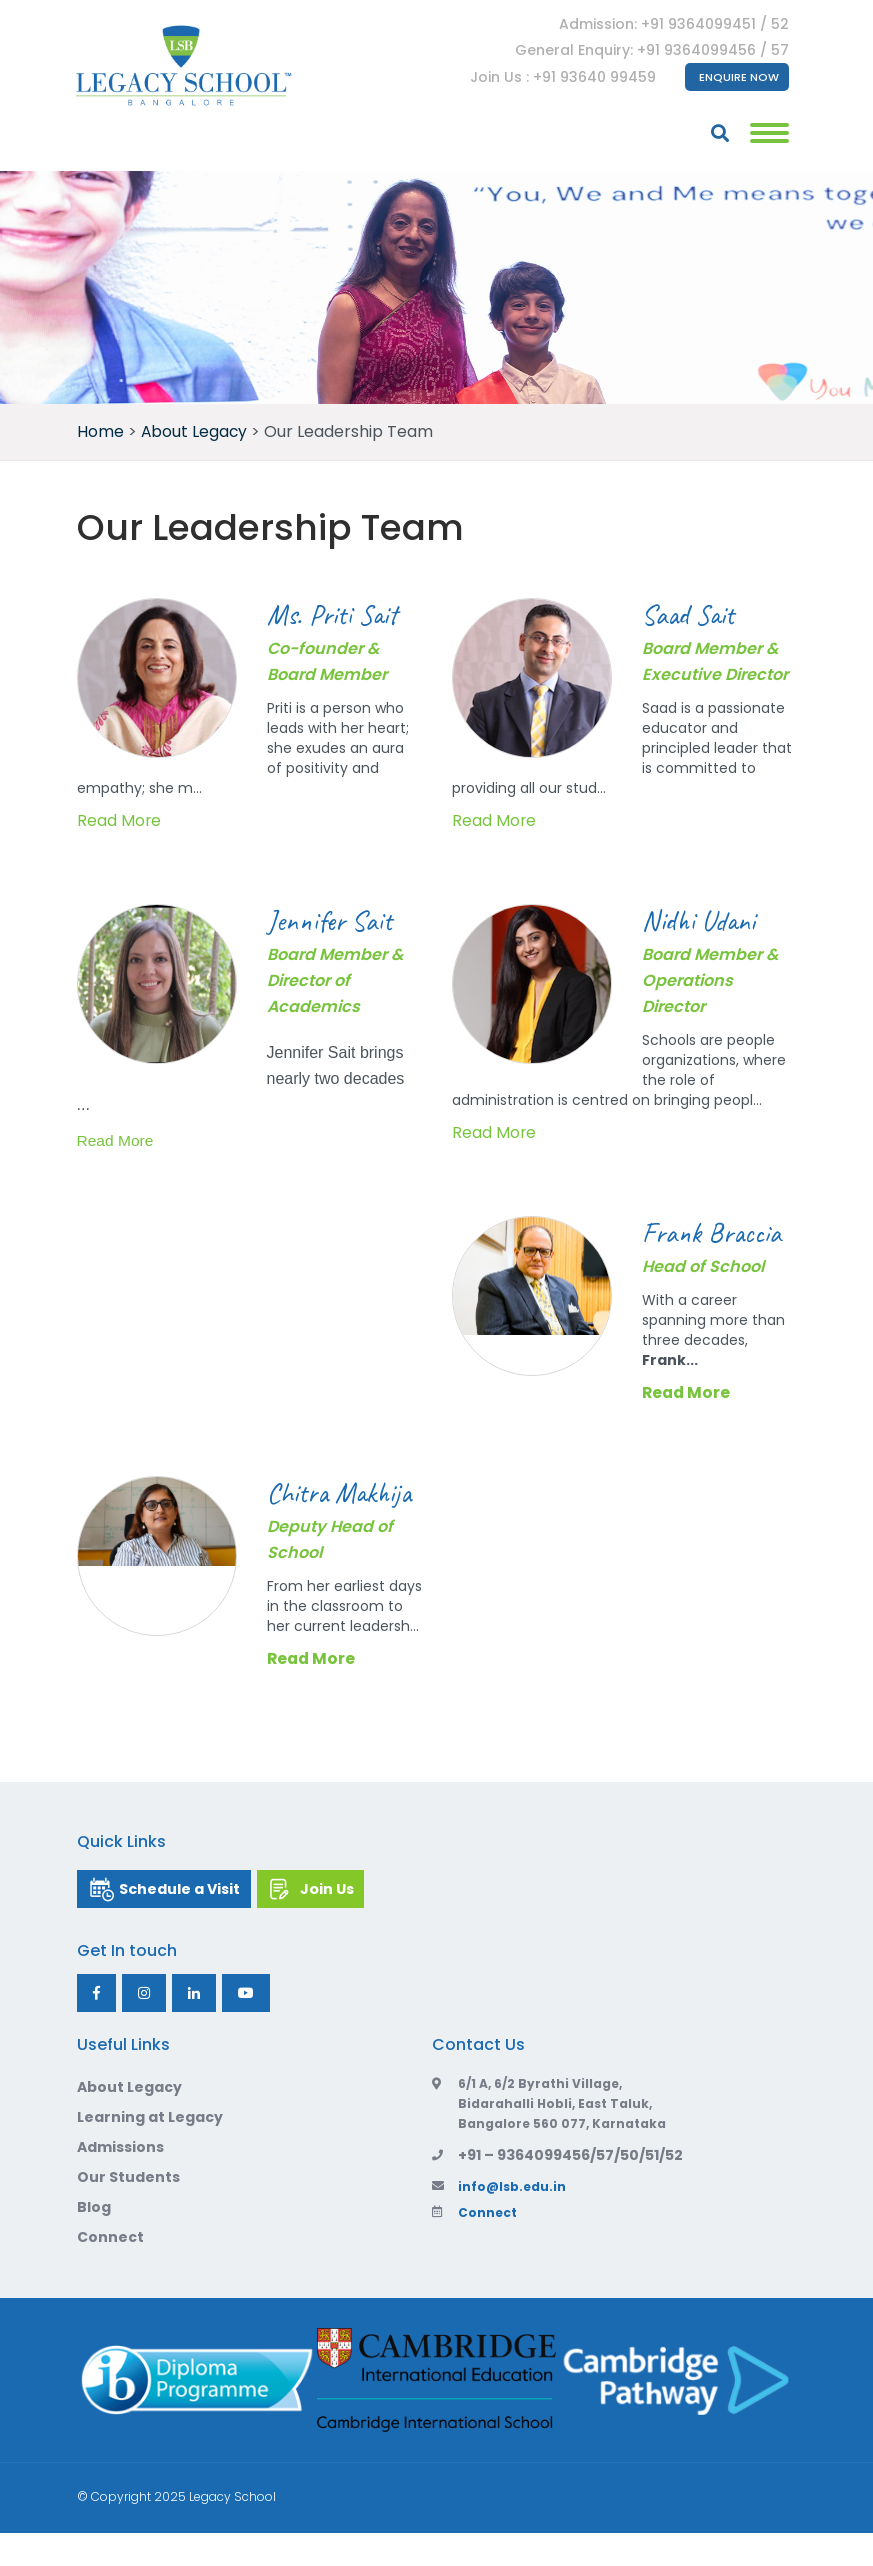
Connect (110, 2270)
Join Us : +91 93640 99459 (562, 77)
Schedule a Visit (186, 1921)
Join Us (344, 1921)
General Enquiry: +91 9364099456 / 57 (651, 50)
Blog (94, 2240)
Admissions (120, 2180)
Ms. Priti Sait (338, 614)
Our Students (128, 2210)
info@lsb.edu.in (499, 2219)
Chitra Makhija (308, 1508)
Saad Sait (693, 614)
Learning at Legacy (150, 2150)
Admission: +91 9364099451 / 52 (673, 24)
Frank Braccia (717, 1232)
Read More (119, 820)
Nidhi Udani (703, 920)
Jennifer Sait (334, 920)
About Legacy (129, 2120)
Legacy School (232, 2529)
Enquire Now (738, 77)
